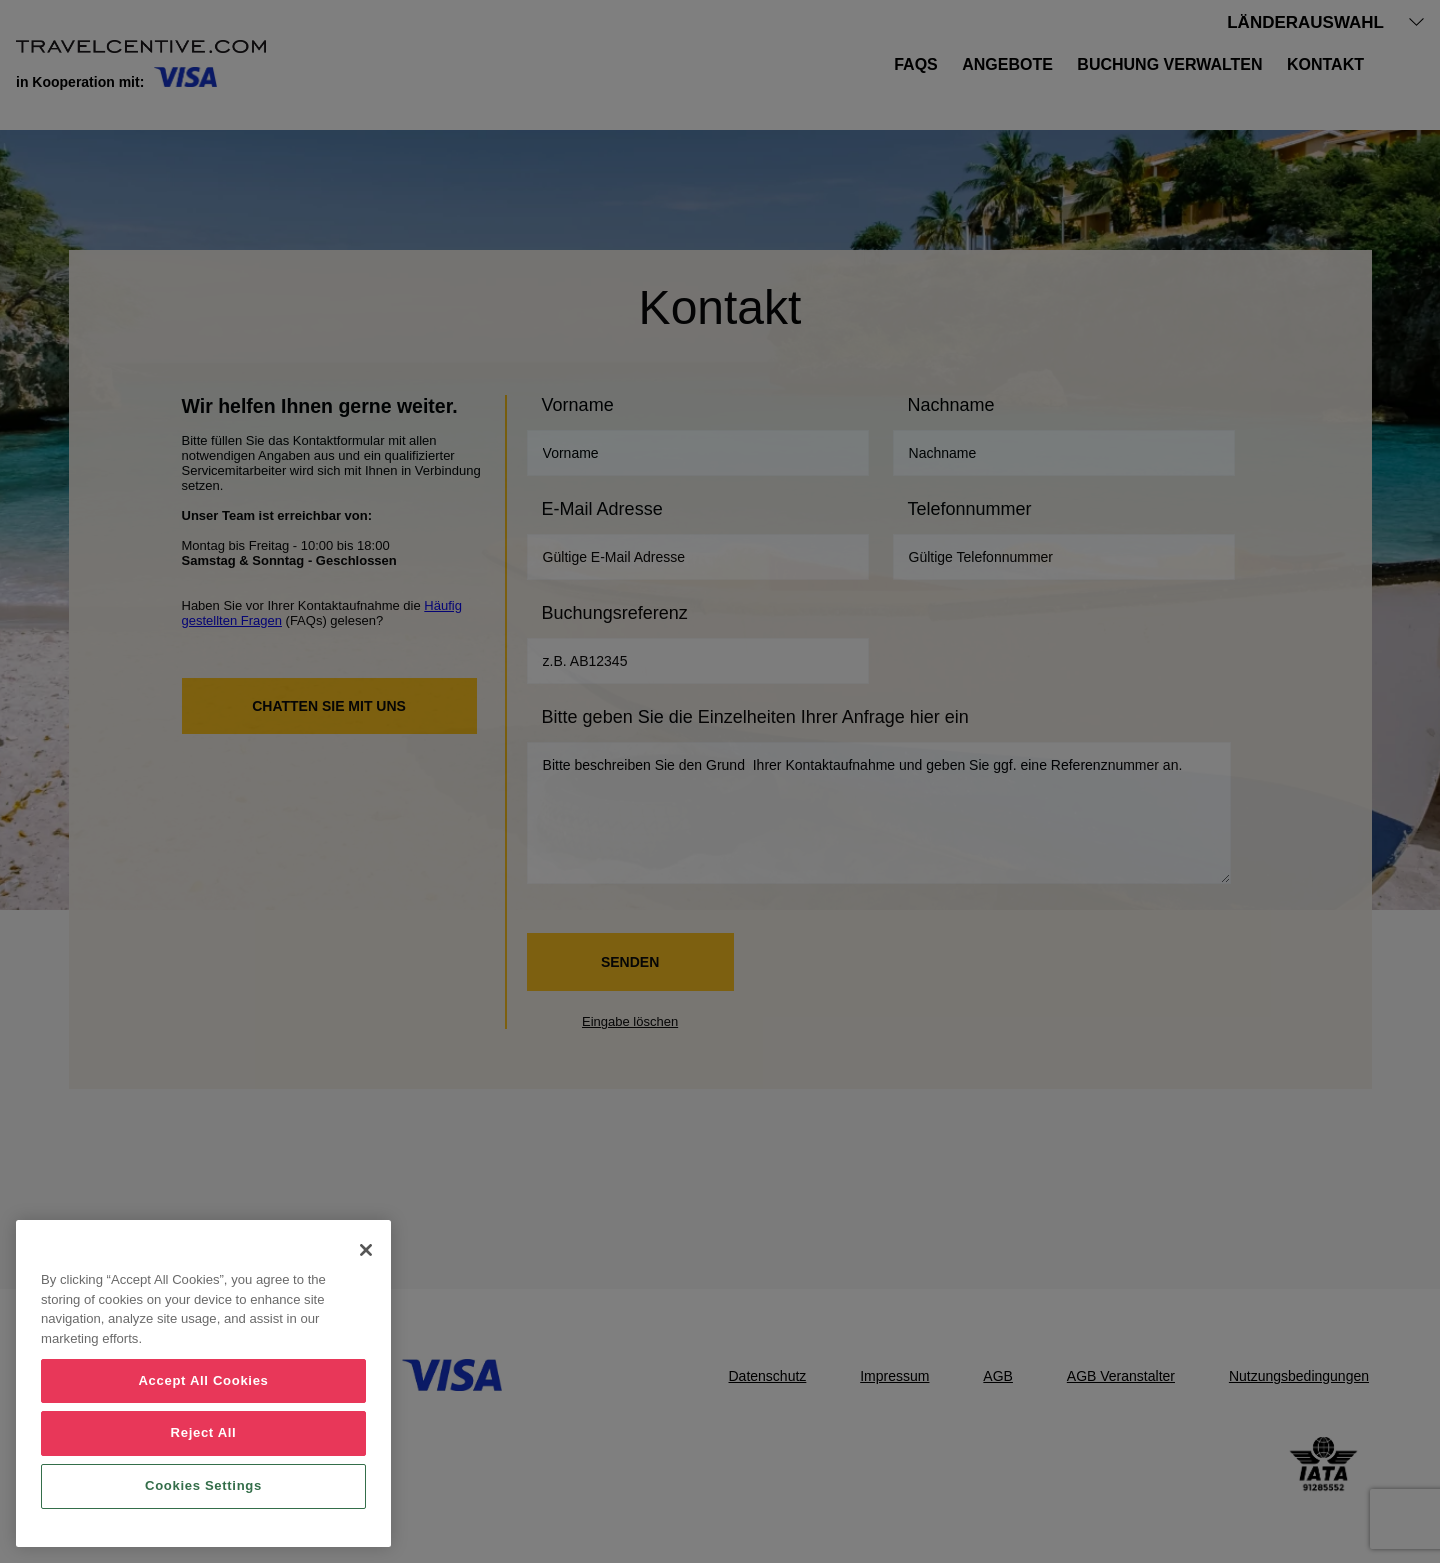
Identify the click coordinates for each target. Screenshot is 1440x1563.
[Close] (366, 1250)
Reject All (204, 1432)
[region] (203, 1383)
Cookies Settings (203, 1485)
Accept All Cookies (203, 1380)
